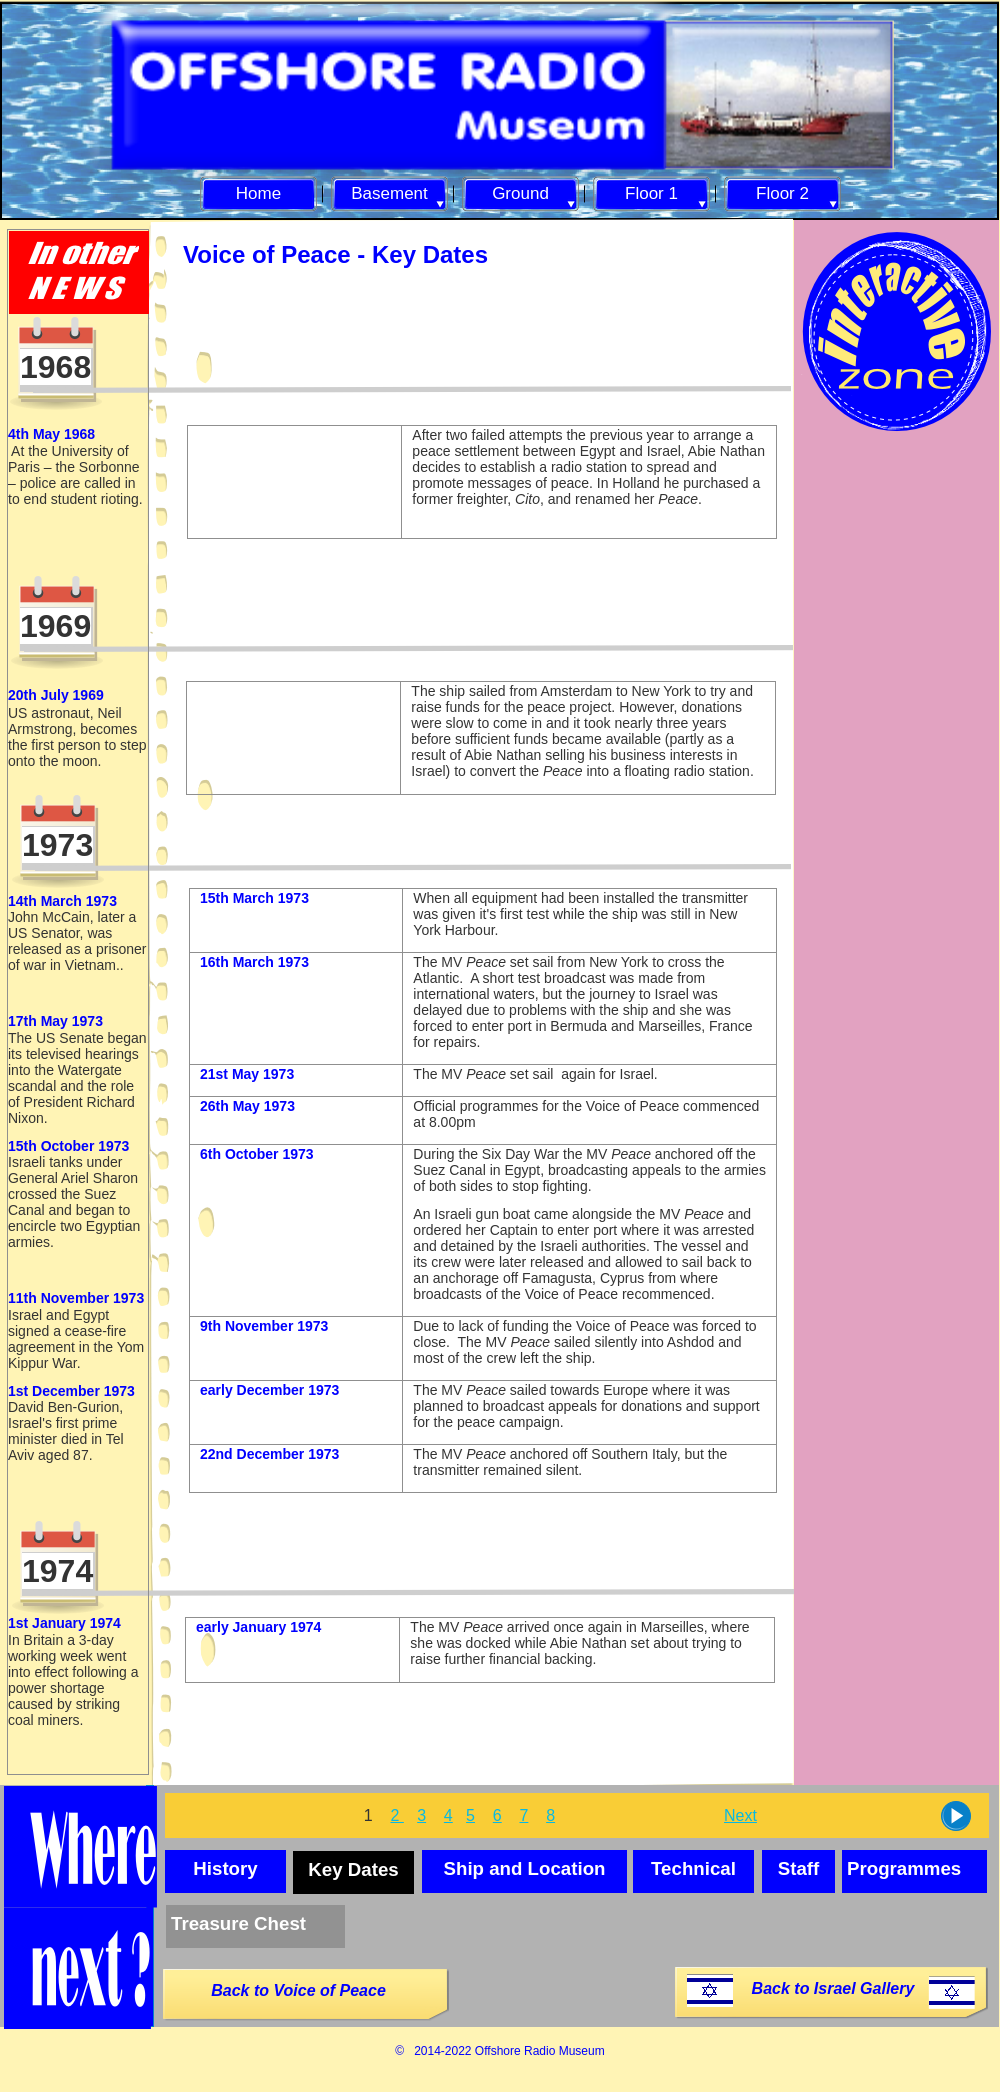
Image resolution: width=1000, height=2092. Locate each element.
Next (740, 1815)
